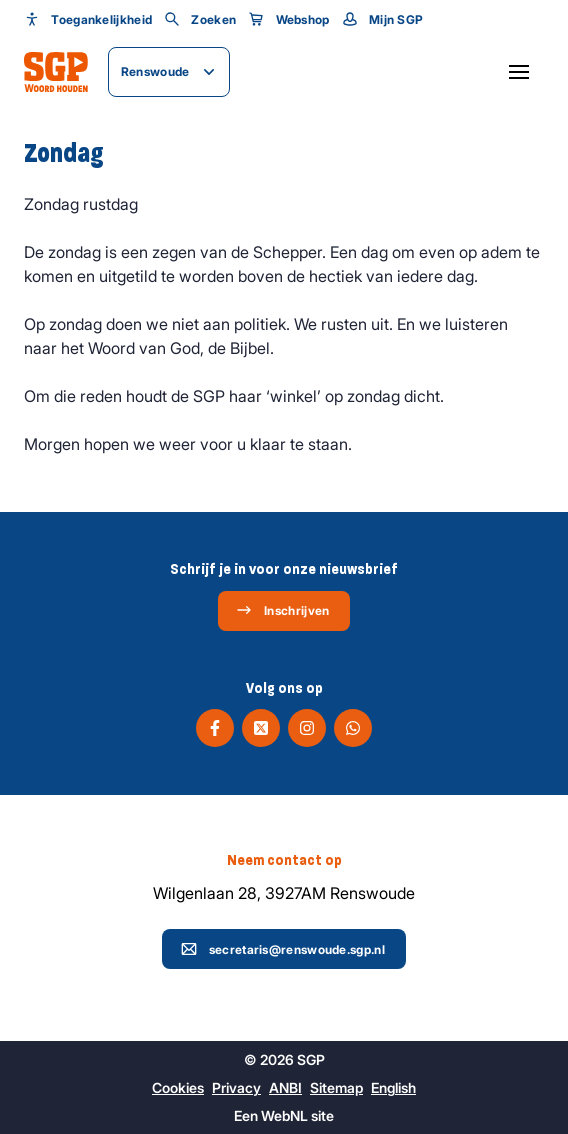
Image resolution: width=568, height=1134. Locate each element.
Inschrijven (282, 610)
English (393, 1087)
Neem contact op (284, 860)
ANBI (285, 1087)
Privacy (236, 1087)
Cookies (178, 1087)
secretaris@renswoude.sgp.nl (283, 949)
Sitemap (336, 1087)
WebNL (284, 1115)
